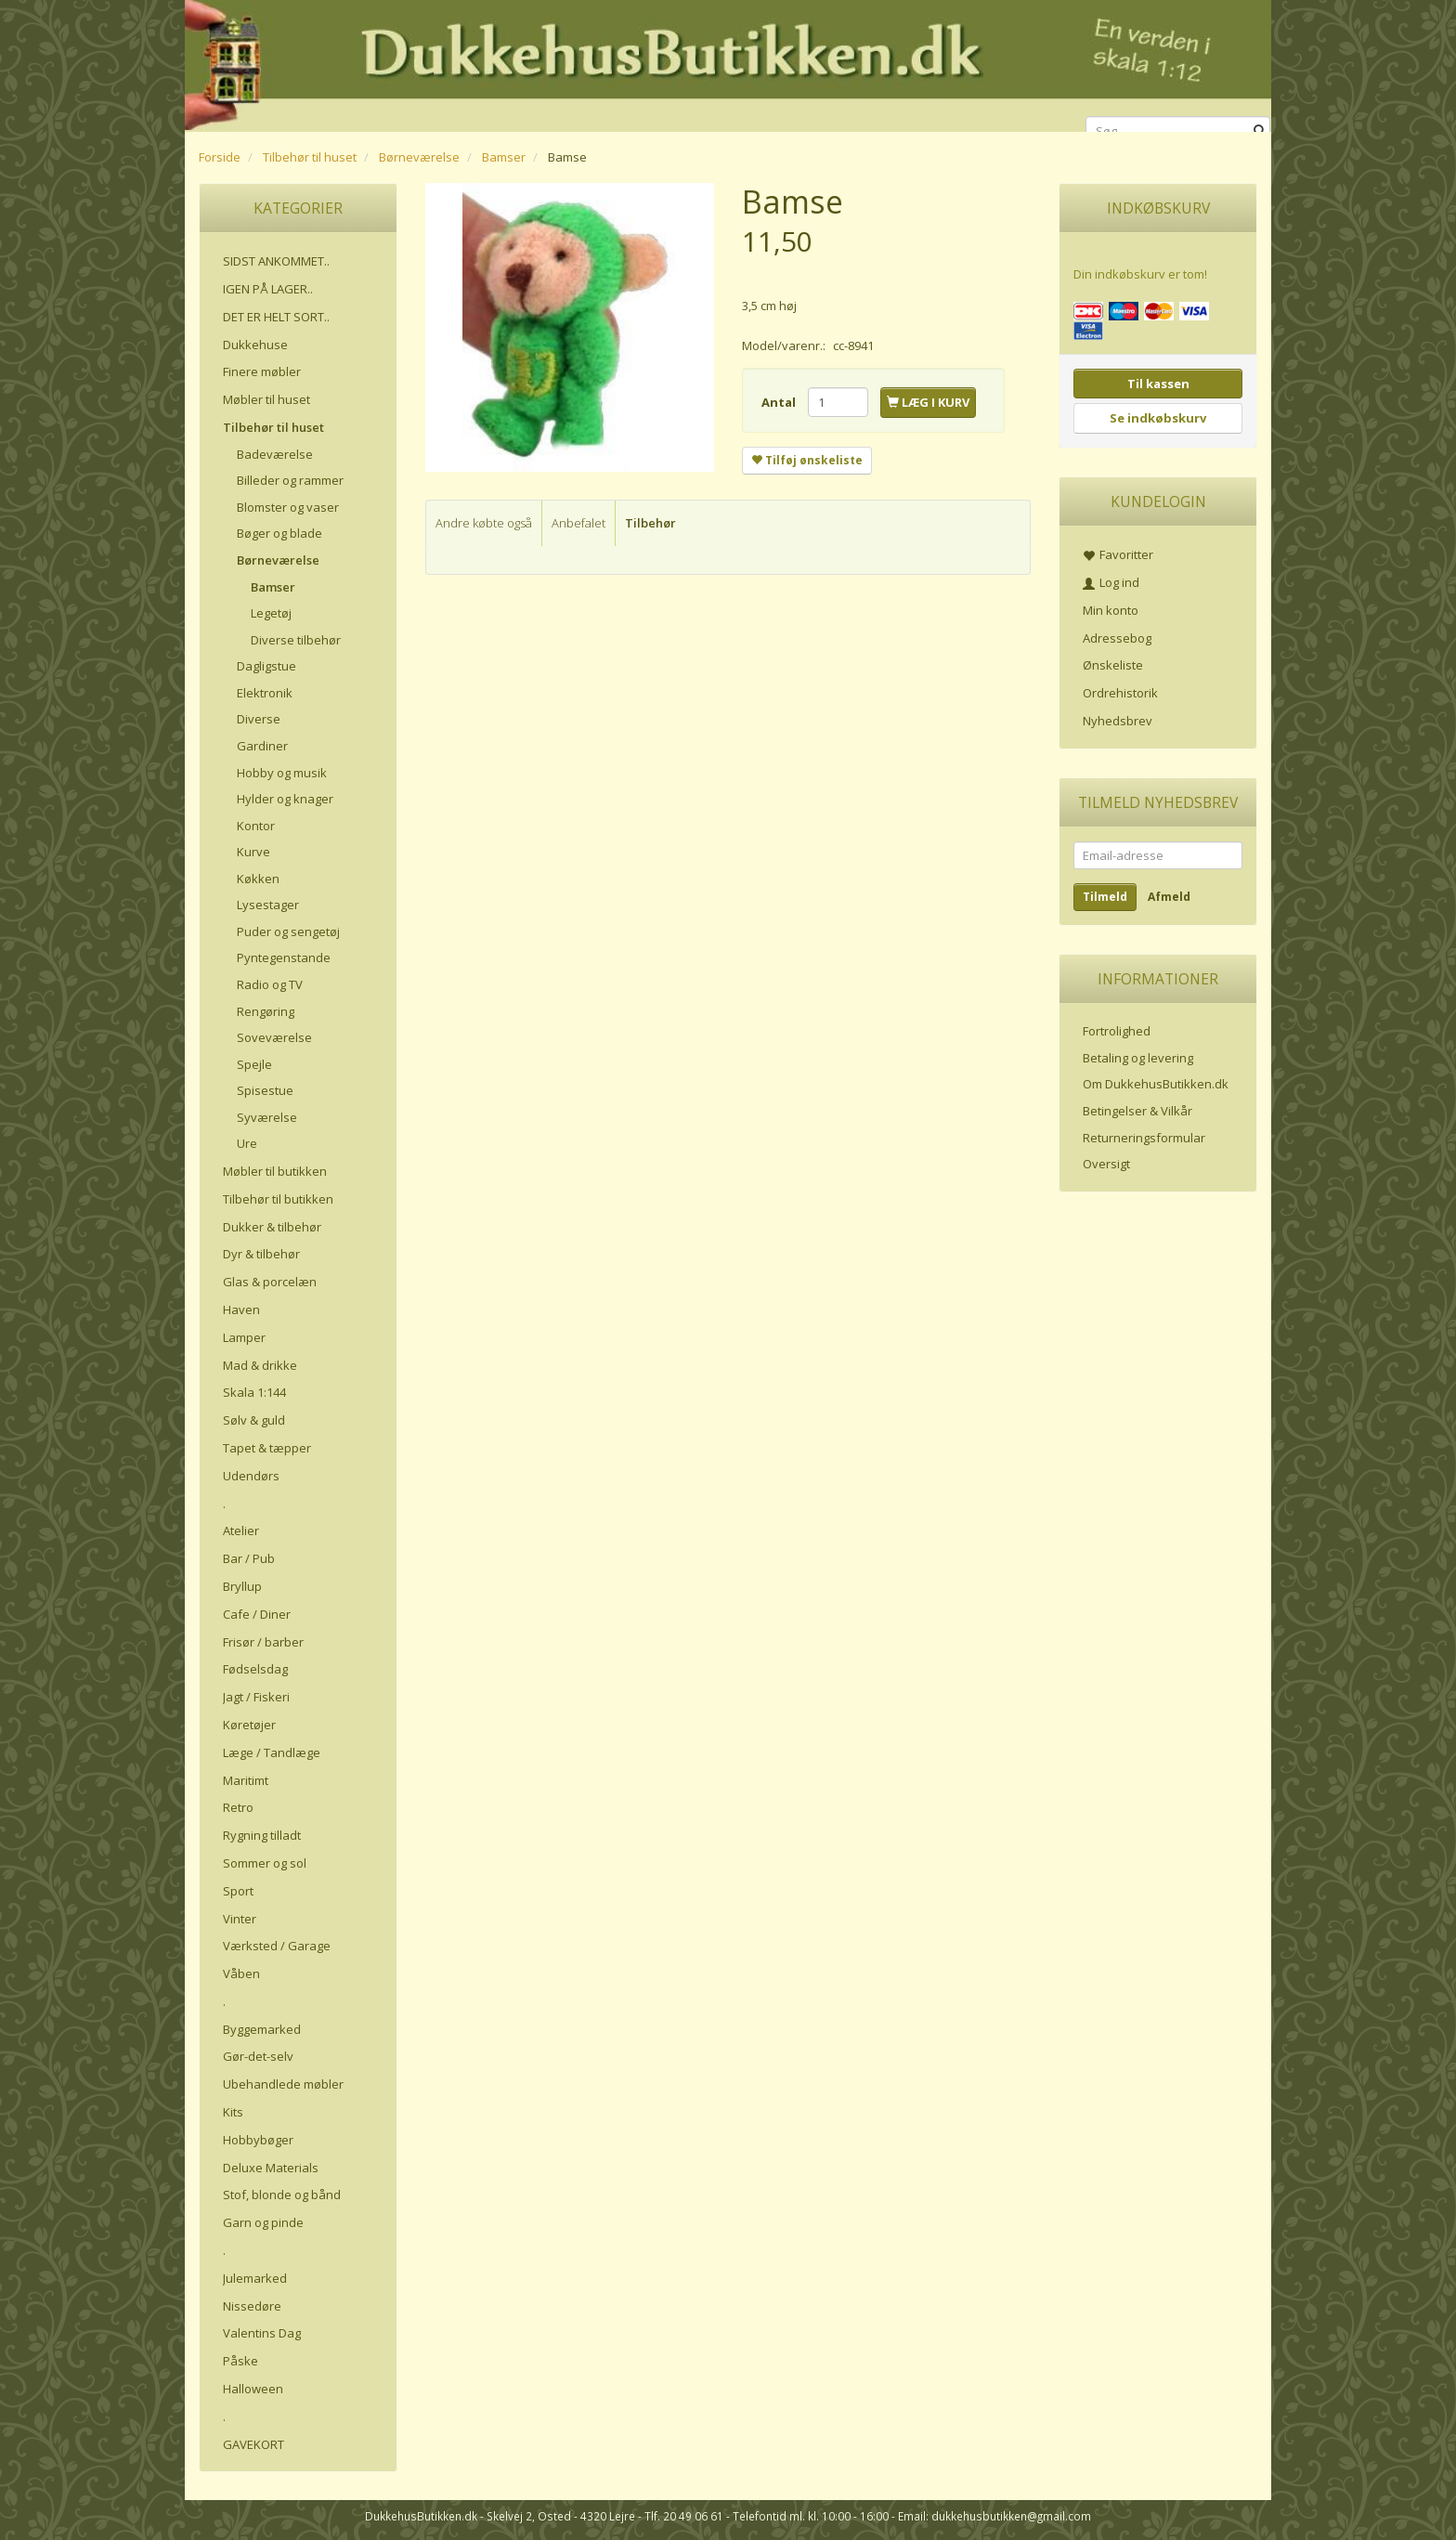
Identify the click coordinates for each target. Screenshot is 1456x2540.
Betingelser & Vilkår (1137, 1110)
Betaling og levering (1138, 1057)
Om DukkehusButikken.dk (1155, 1083)
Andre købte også (484, 523)
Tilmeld (1105, 897)
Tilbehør (650, 523)
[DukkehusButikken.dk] (728, 62)
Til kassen (1158, 383)
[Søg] (1260, 131)
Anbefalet (578, 523)
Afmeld (1169, 897)
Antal (780, 402)
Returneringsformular (1144, 1137)
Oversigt (1106, 1163)
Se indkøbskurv (1158, 418)
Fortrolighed (1116, 1031)
